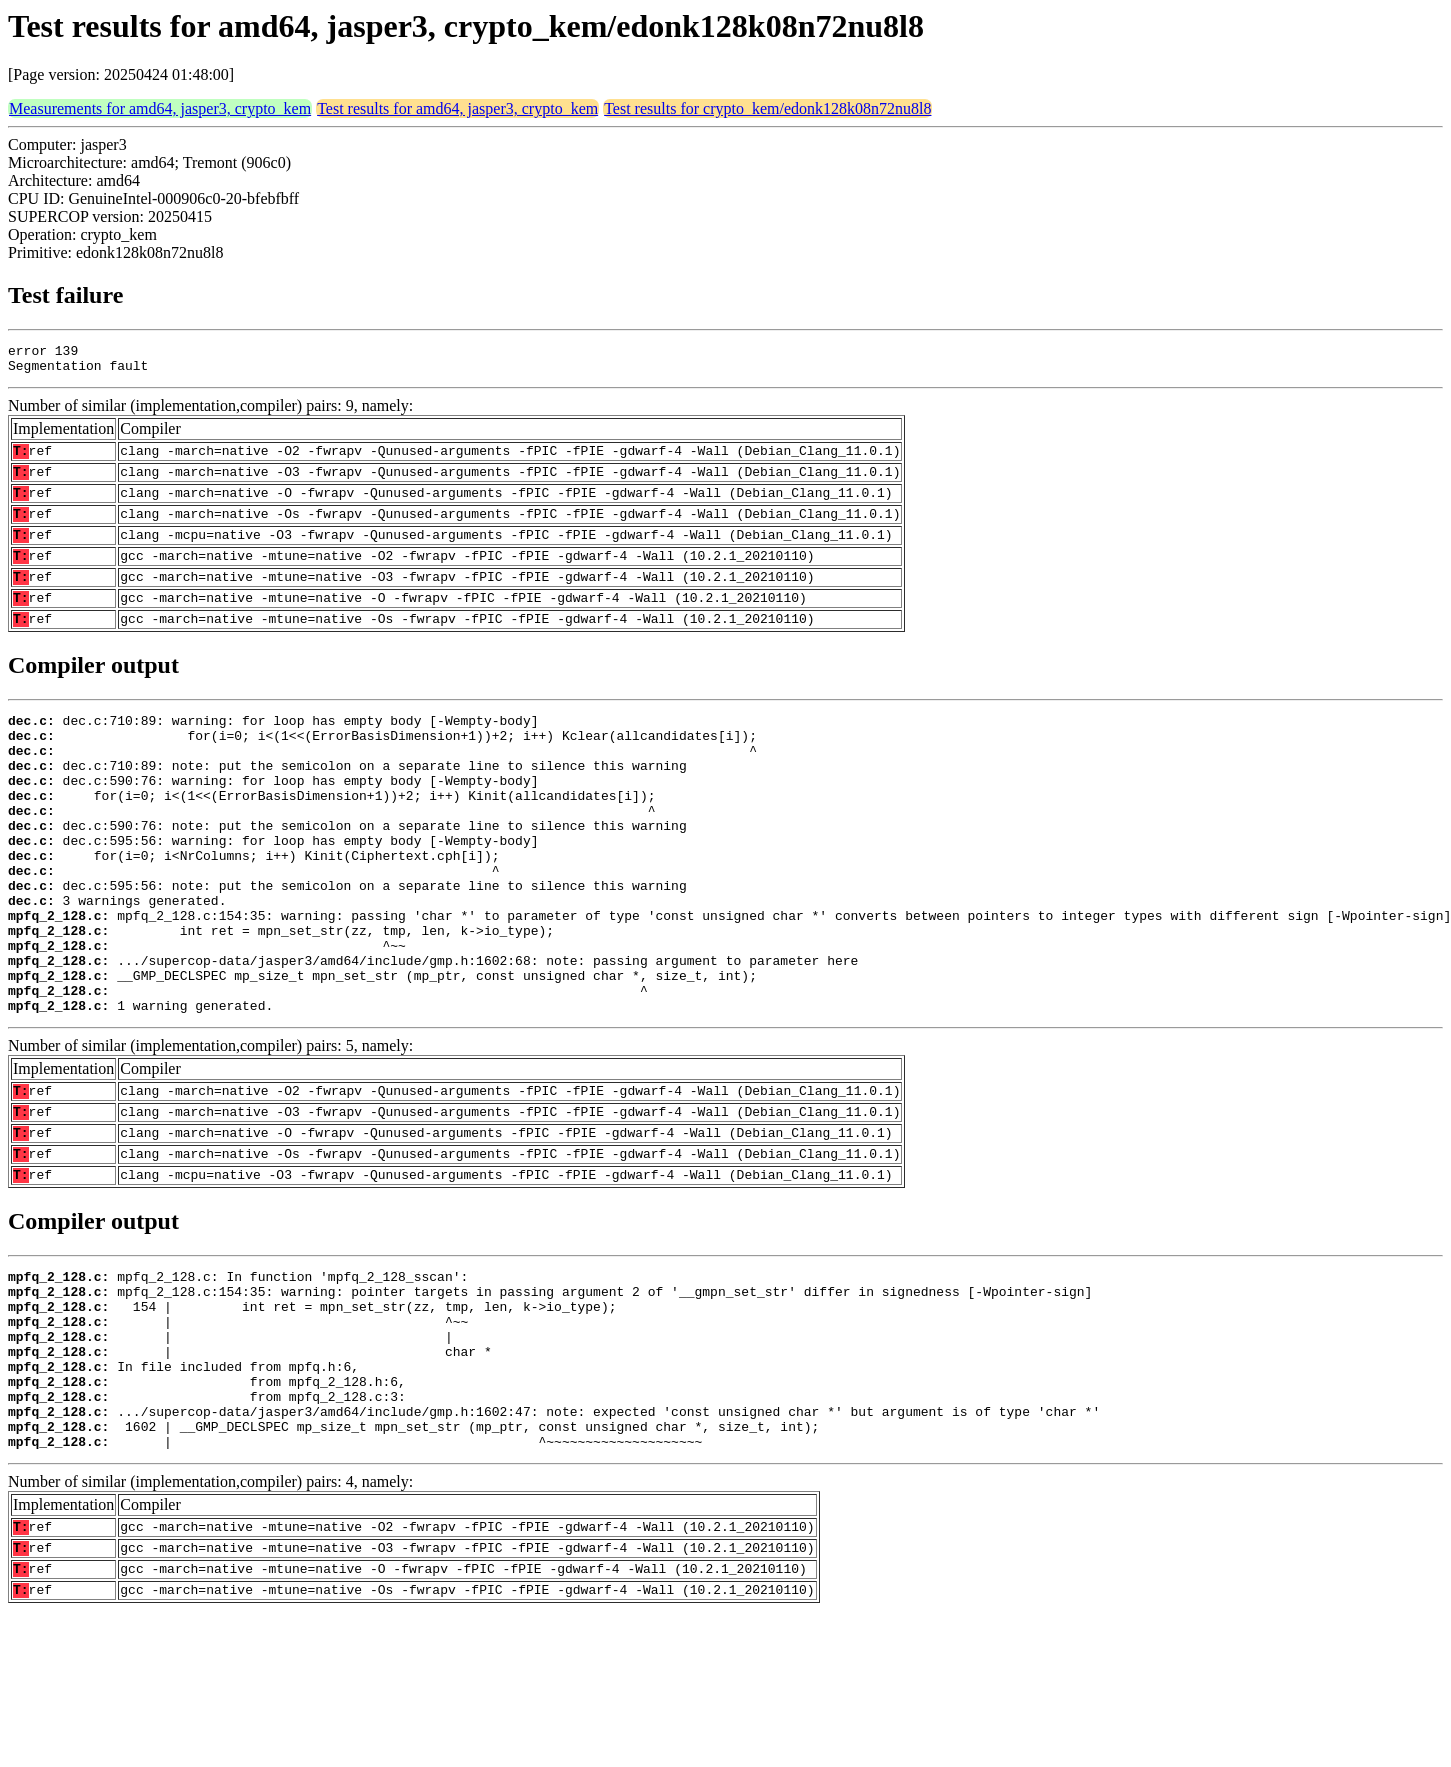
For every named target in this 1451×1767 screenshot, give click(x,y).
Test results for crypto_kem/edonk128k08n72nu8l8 (767, 108)
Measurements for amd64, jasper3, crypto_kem (160, 108)
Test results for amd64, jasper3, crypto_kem (457, 108)
